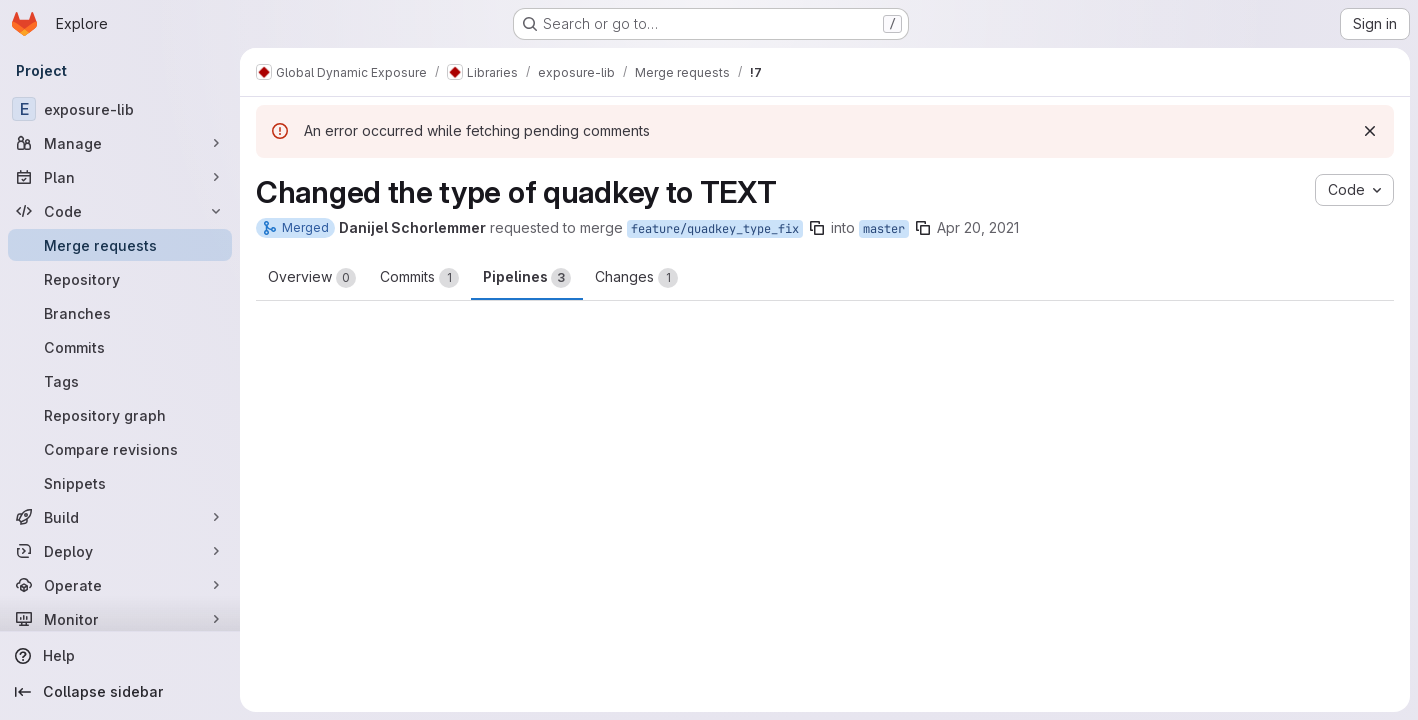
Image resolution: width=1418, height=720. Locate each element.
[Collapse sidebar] (120, 692)
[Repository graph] (120, 415)
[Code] (120, 211)
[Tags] (120, 381)
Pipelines (527, 278)
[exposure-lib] (120, 109)
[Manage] (120, 143)
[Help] (120, 656)
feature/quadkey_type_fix (715, 229)
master (884, 229)
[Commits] (120, 347)
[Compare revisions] (120, 449)
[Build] (120, 517)
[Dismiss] (1370, 131)
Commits (419, 278)
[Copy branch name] (817, 228)
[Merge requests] (120, 245)
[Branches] (120, 313)
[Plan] (120, 177)
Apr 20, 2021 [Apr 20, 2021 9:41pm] (978, 227)
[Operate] (120, 585)
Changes (636, 278)
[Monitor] (120, 619)
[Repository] (120, 279)
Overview (312, 278)
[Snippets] (120, 483)
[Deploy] (120, 551)
